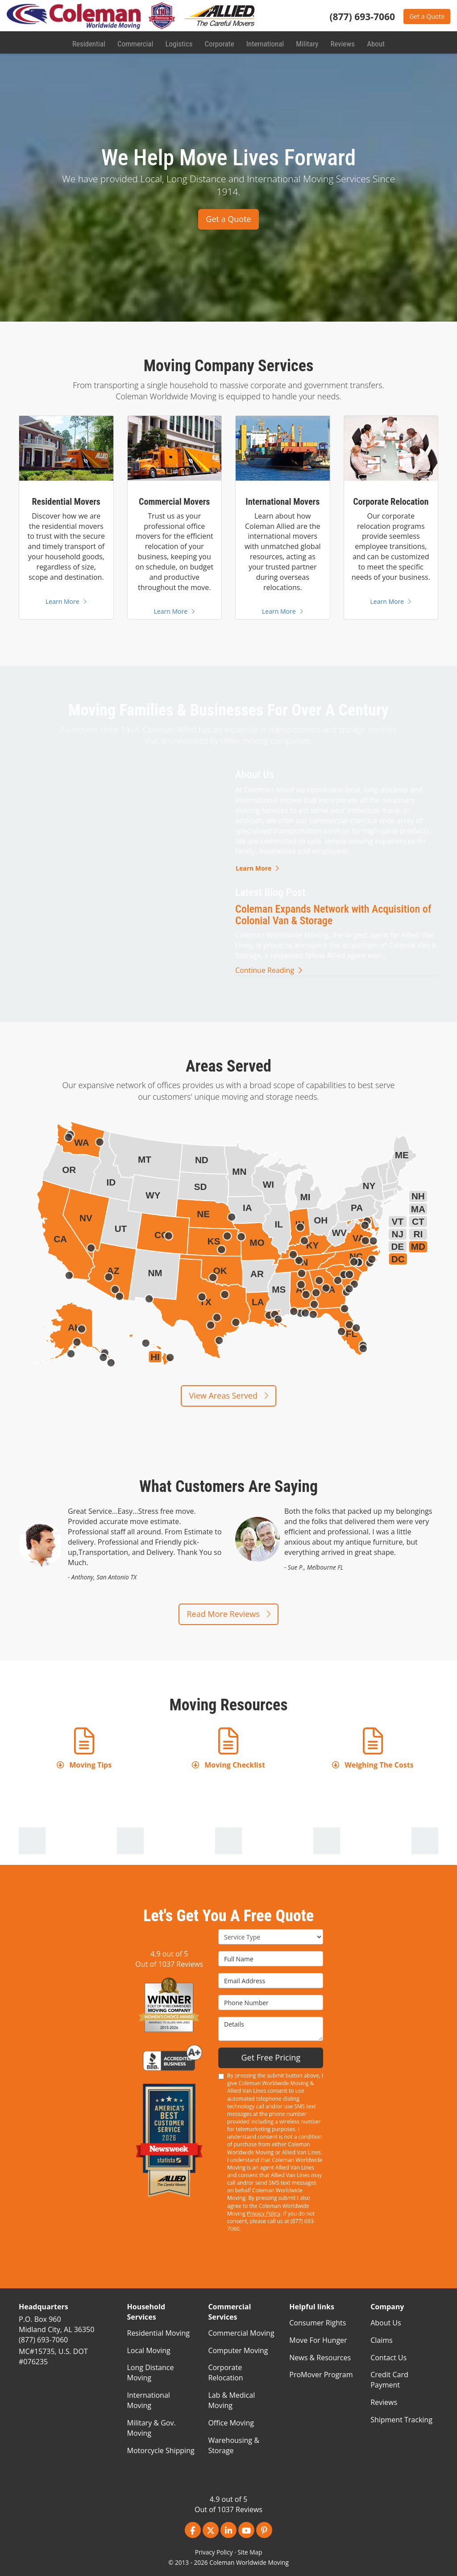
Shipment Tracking (401, 2420)
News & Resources (320, 2357)
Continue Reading (268, 970)
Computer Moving (238, 2350)
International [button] (264, 42)
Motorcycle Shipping (161, 2450)
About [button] (374, 42)
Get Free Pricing (271, 2057)
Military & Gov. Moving (151, 2428)
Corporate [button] (219, 42)
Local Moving (148, 2350)
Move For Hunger (318, 2340)
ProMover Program (321, 2374)
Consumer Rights (317, 2323)
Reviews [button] (341, 42)
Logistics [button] (179, 42)
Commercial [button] (136, 42)
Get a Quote (427, 16)
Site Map (249, 2552)
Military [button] (305, 42)
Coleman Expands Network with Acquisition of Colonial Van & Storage (333, 915)
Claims (381, 2340)
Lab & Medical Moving (231, 2400)
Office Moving (231, 2423)
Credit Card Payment (389, 2380)
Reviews (383, 2402)
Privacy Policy (263, 2213)
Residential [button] (89, 42)
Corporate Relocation (225, 2372)
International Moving (148, 2400)
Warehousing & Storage (233, 2445)
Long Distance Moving (150, 2372)
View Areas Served (228, 1395)
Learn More (257, 868)
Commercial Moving (241, 2333)
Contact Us (388, 2357)
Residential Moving (158, 2333)
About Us (385, 2323)
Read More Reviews (228, 1613)
